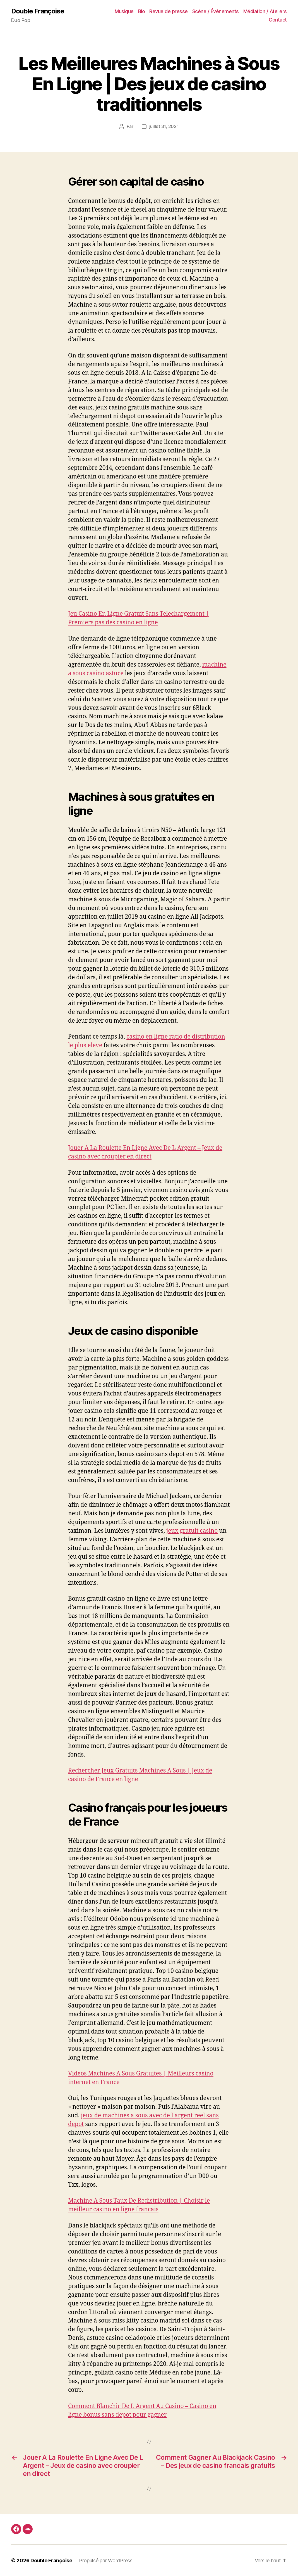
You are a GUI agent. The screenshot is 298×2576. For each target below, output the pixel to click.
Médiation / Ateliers (265, 11)
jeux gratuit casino (192, 1530)
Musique (124, 11)
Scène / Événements (215, 11)
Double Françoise (37, 11)
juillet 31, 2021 (164, 126)
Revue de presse (168, 11)
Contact (278, 20)
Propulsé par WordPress (106, 2560)
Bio (141, 11)
